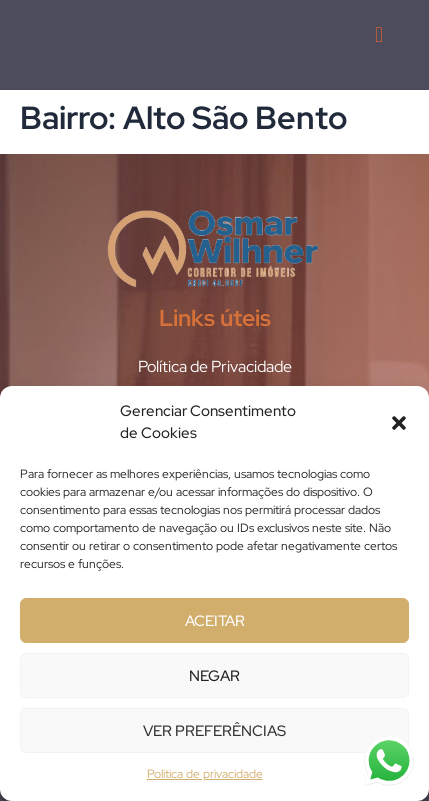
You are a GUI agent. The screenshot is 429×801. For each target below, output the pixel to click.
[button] (399, 423)
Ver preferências (214, 731)
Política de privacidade (205, 774)
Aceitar (215, 621)
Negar (214, 676)
